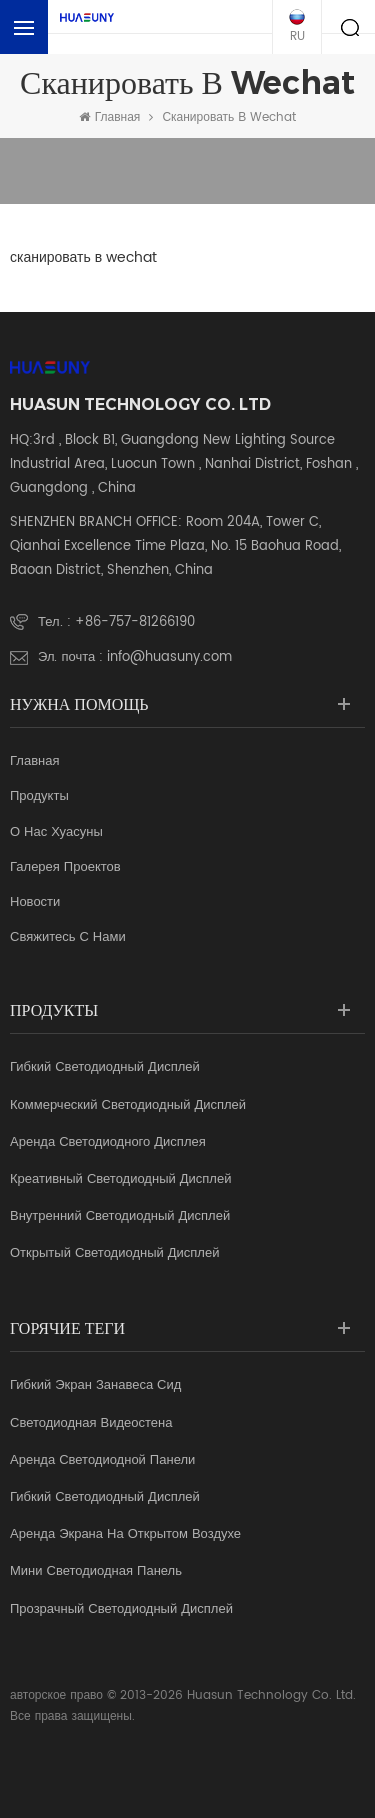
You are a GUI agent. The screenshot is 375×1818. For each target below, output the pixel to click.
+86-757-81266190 (135, 622)
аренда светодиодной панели (102, 1461)
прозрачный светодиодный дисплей (121, 1610)
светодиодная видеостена (91, 1424)
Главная (110, 117)
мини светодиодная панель (96, 1572)
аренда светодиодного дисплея (108, 1143)
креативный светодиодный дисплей (120, 1180)
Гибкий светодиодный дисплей (105, 1068)
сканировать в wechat (229, 117)
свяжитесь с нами (68, 938)
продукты (39, 797)
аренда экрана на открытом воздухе (125, 1535)
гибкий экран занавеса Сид (95, 1386)
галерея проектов (65, 868)
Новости (35, 903)
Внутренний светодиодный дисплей (120, 1217)
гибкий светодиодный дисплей (105, 1498)
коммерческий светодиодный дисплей (128, 1106)
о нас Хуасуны (56, 833)
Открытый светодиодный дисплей (114, 1254)
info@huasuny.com (169, 657)
